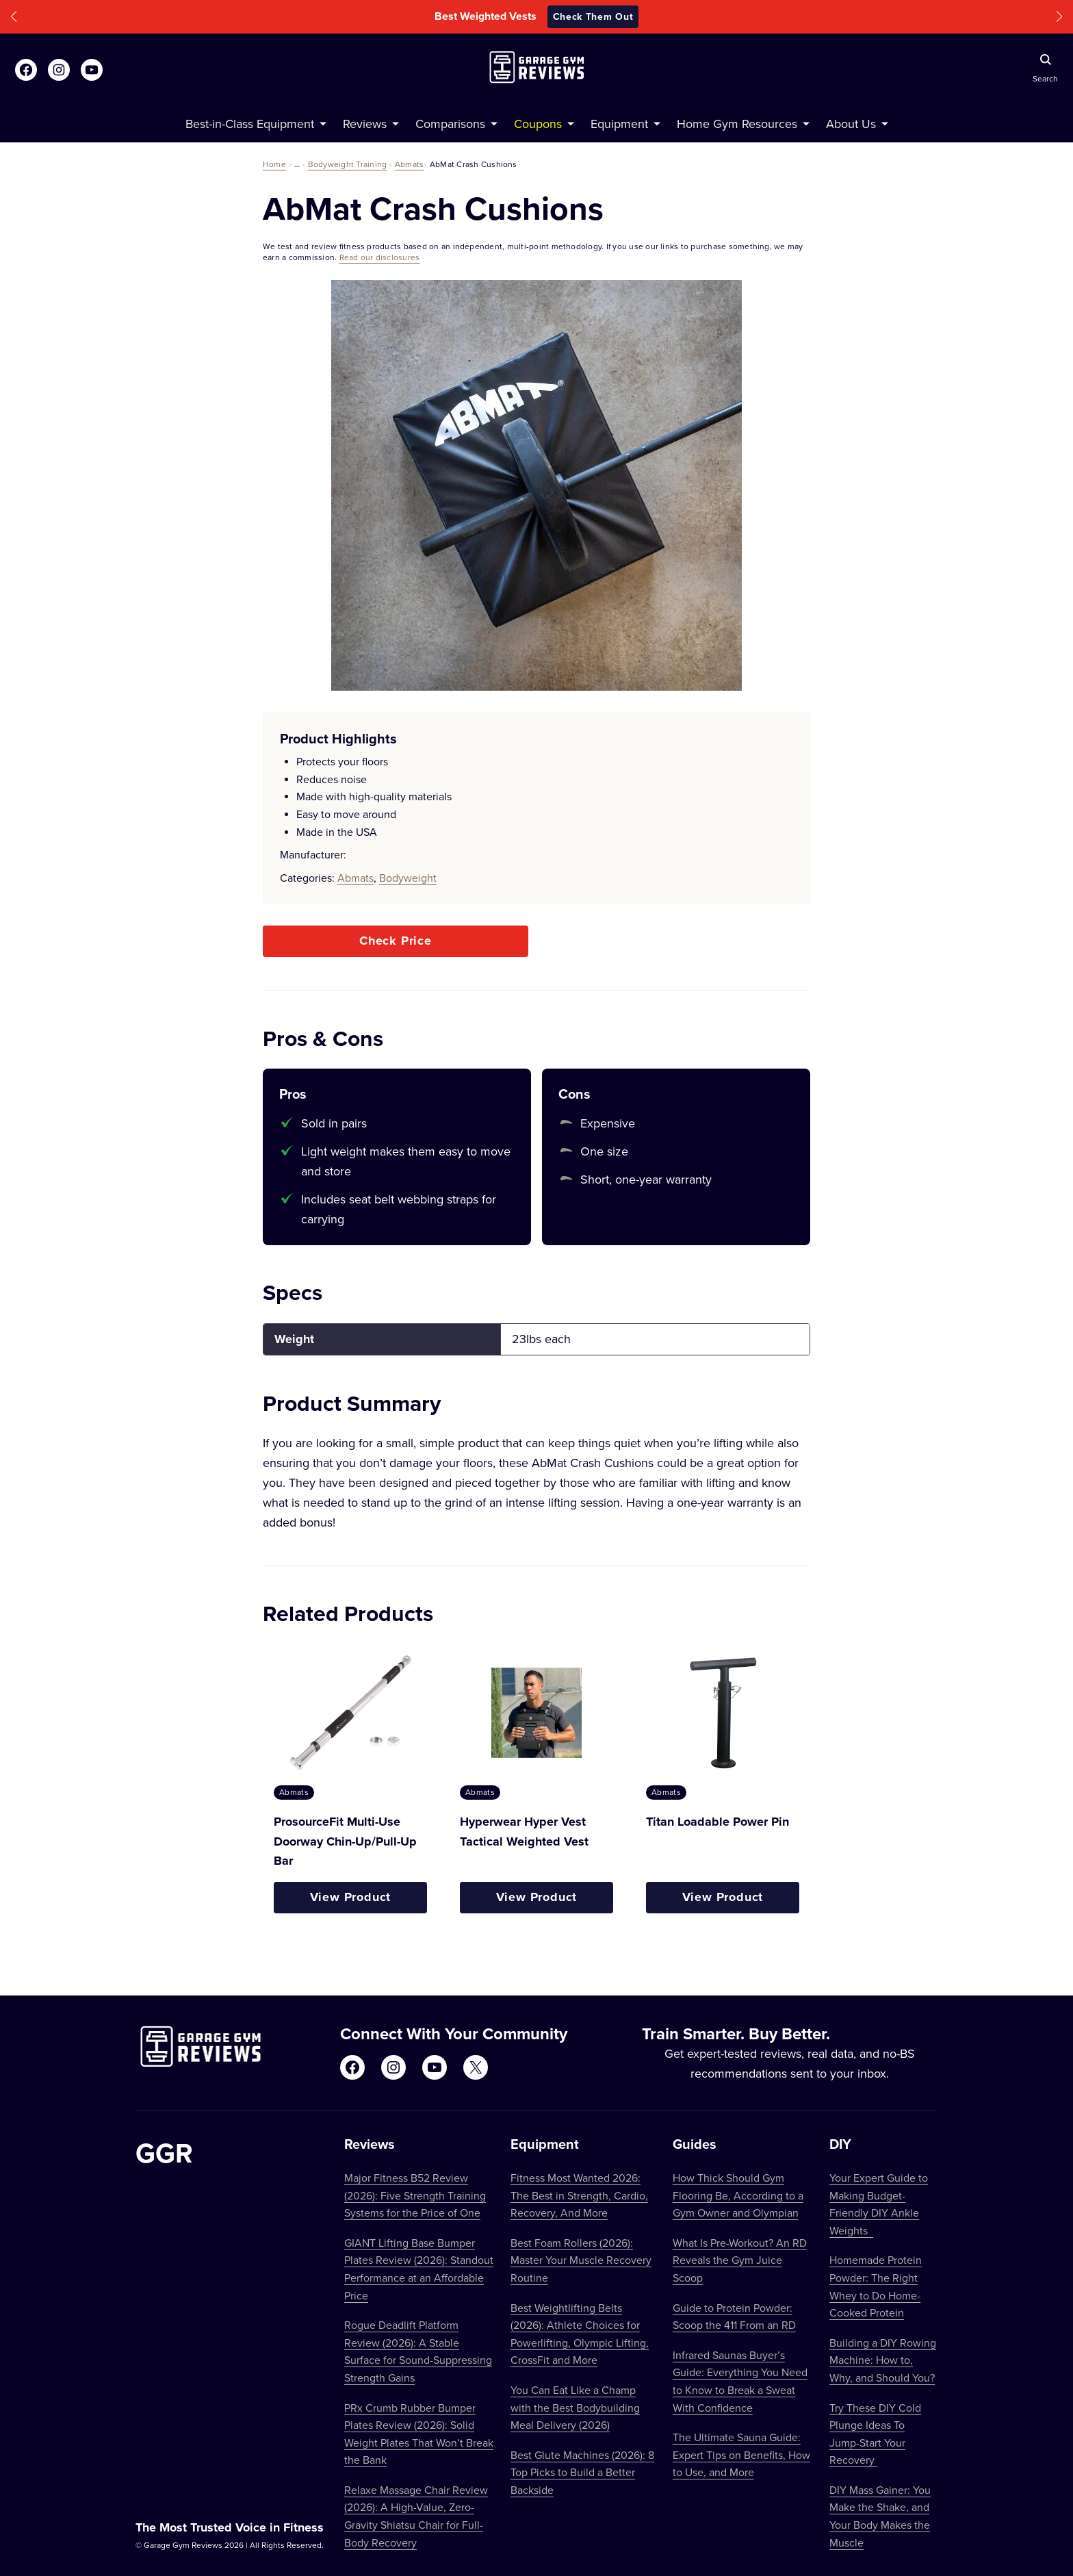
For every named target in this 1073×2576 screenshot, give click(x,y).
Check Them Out (593, 16)
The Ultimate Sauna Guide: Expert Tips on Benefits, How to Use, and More (741, 2454)
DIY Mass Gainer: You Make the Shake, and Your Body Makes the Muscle (880, 2516)
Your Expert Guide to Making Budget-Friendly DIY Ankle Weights (878, 2204)
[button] (13, 16)
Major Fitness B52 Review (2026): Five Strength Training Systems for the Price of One (415, 2195)
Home (274, 164)
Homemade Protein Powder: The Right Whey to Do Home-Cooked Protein (875, 2286)
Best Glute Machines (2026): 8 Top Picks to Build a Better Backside (582, 2472)
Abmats (409, 164)
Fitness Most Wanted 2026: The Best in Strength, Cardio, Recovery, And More (579, 2195)
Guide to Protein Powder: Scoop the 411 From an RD (734, 2316)
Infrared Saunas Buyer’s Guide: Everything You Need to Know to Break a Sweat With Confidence (740, 2381)
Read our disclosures (379, 257)
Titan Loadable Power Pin (717, 1822)
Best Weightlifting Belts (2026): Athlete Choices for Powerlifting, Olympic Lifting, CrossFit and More (579, 2334)
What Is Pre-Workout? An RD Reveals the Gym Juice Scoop (740, 2260)
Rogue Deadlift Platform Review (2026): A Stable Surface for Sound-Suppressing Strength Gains (418, 2351)
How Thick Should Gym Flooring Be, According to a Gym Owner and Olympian (738, 2195)
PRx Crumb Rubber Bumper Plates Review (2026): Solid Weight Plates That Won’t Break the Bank (418, 2434)
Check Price (395, 940)
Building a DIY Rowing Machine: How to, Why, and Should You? (882, 2360)
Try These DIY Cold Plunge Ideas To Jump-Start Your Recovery (875, 2434)
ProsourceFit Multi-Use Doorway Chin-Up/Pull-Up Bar (345, 1841)
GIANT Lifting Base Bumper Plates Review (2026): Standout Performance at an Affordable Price (418, 2269)
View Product (350, 1897)
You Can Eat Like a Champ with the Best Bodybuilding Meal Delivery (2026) (575, 2407)
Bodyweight (408, 877)
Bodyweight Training (347, 164)
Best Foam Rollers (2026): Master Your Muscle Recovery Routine (580, 2260)
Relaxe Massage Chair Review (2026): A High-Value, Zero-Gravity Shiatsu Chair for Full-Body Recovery (416, 2516)
